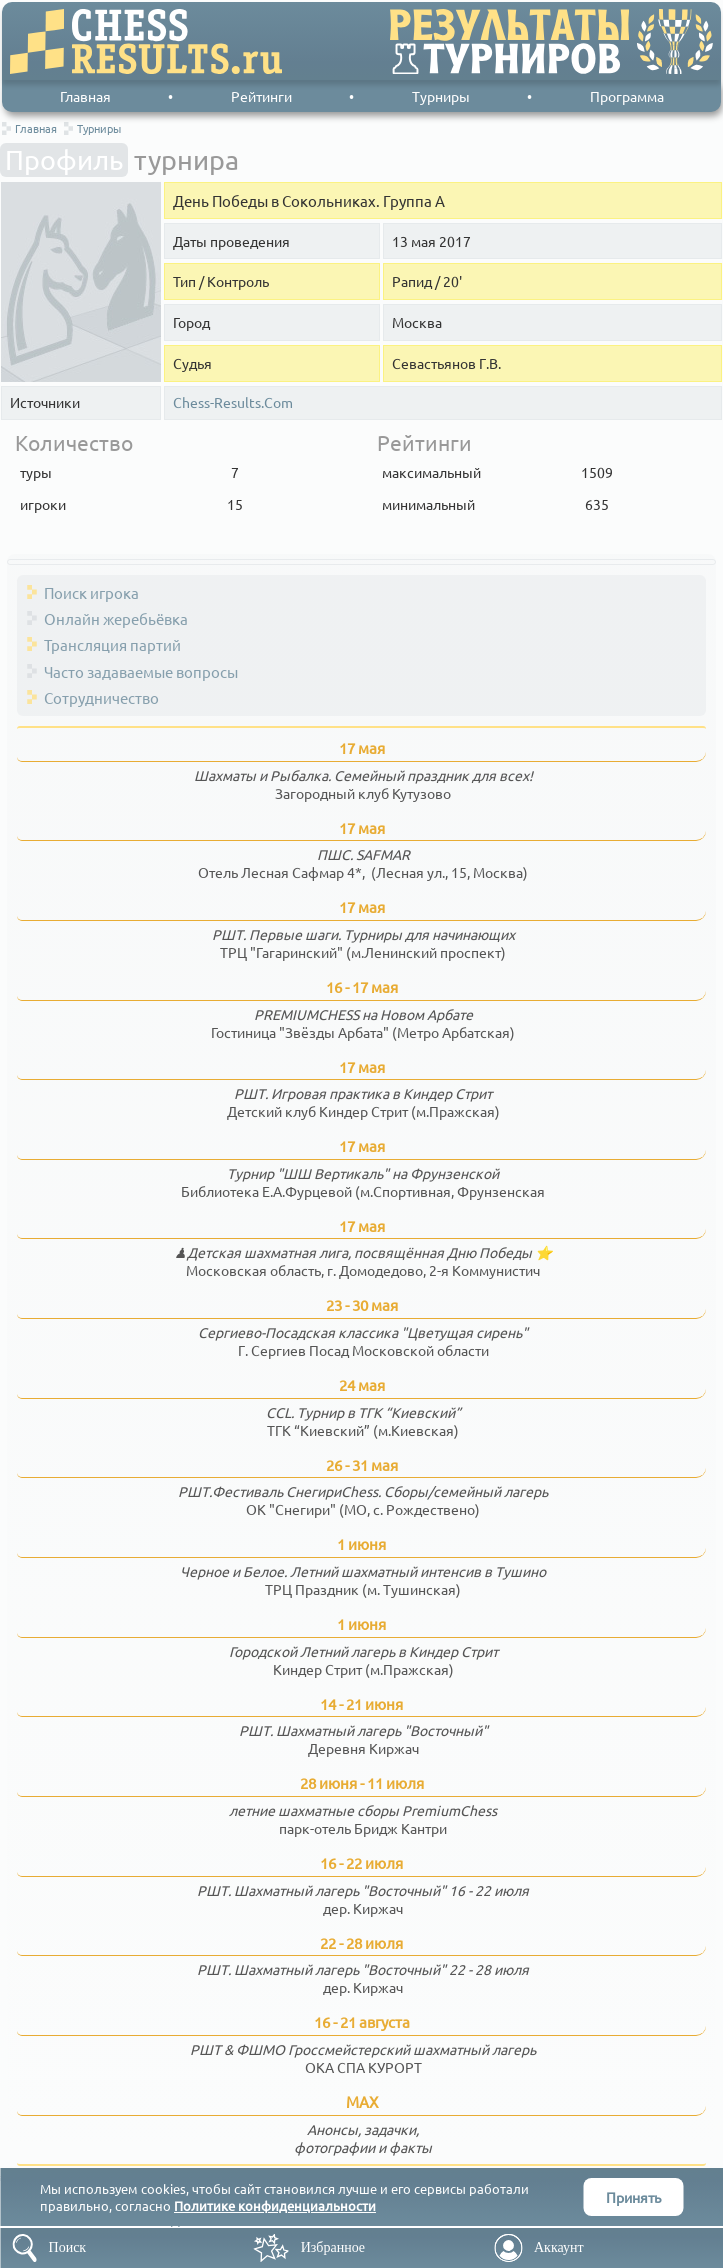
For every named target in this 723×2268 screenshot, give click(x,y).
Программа (627, 96)
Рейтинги (261, 96)
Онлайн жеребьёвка (116, 618)
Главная (85, 96)
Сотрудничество (101, 697)
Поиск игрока (91, 592)
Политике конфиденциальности (275, 2205)
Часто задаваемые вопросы (141, 671)
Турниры (441, 96)
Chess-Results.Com (233, 402)
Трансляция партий (112, 644)
